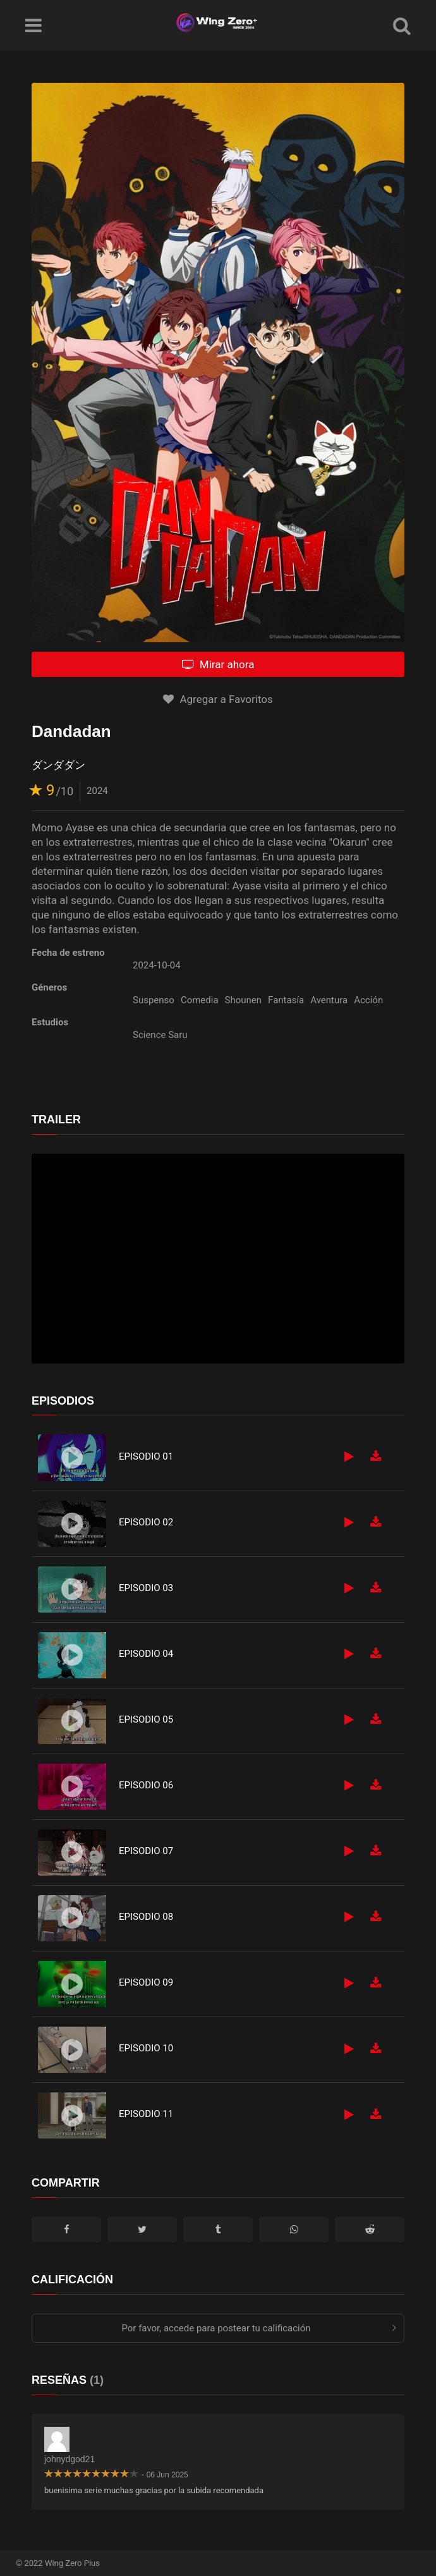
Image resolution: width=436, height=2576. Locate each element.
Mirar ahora (218, 664)
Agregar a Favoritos (218, 699)
